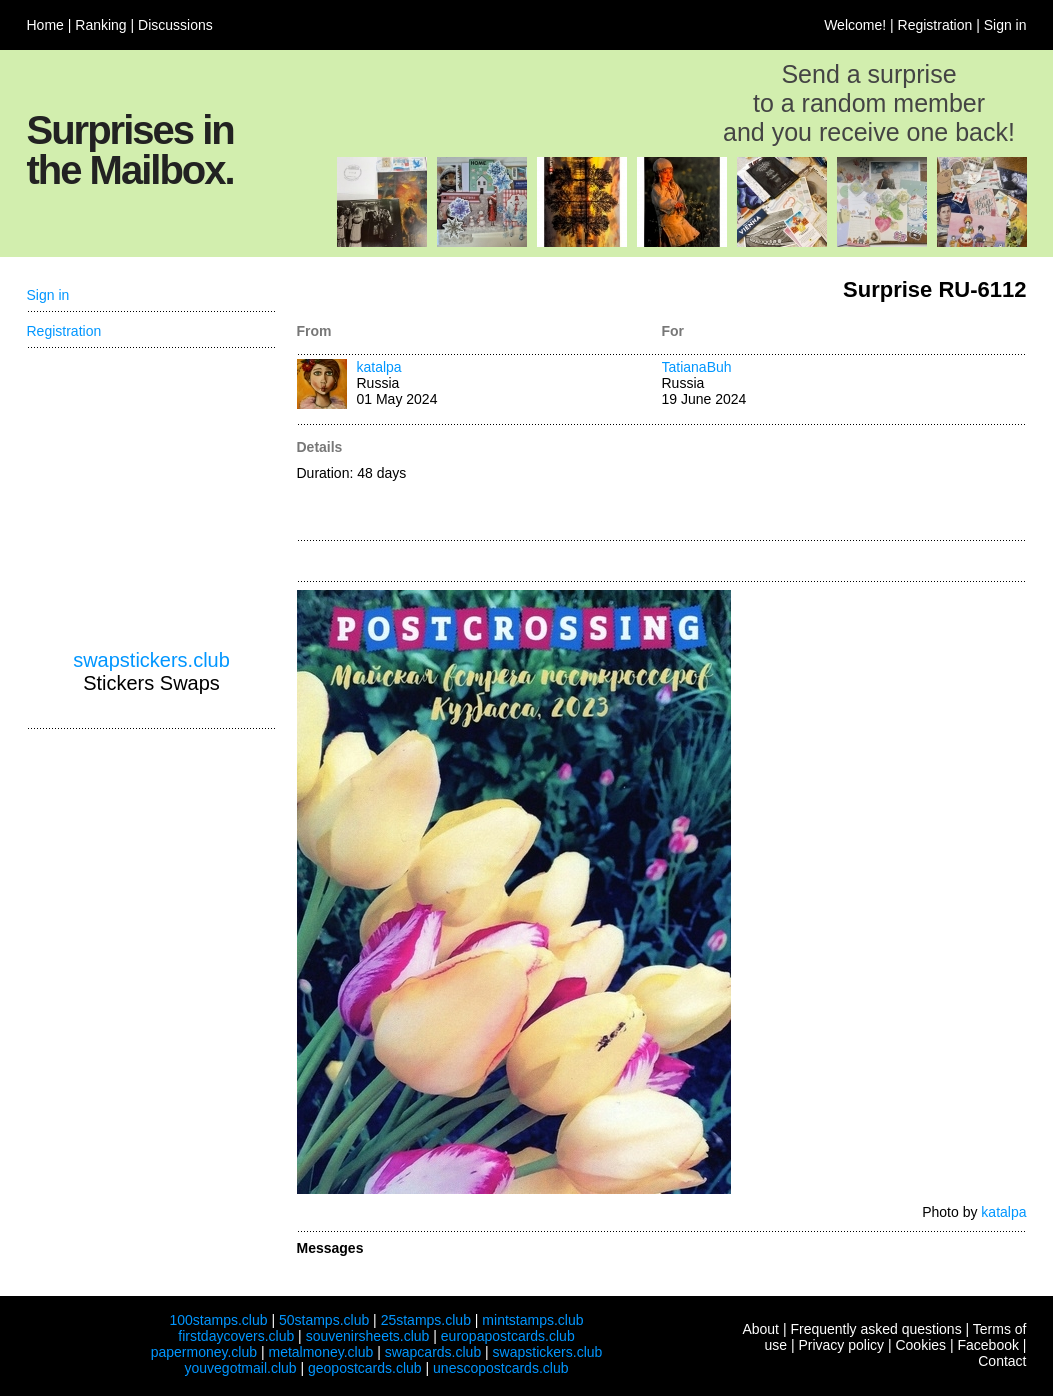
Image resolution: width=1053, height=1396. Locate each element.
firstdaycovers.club (236, 1336)
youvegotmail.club (241, 1368)
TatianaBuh (697, 367)
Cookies (920, 1345)
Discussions (175, 25)
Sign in (1005, 25)
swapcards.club (433, 1352)
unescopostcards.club (500, 1368)
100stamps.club (218, 1320)
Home (45, 25)
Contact (1002, 1361)
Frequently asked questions (875, 1329)
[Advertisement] (844, 484)
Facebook (987, 1345)
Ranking (100, 25)
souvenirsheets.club (368, 1336)
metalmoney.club (320, 1352)
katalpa (379, 367)
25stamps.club (426, 1320)
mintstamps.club (532, 1320)
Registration (935, 25)
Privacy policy (841, 1345)
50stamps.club (324, 1320)
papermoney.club (204, 1352)
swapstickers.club (151, 660)
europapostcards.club (508, 1336)
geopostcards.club (365, 1368)
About (760, 1329)
